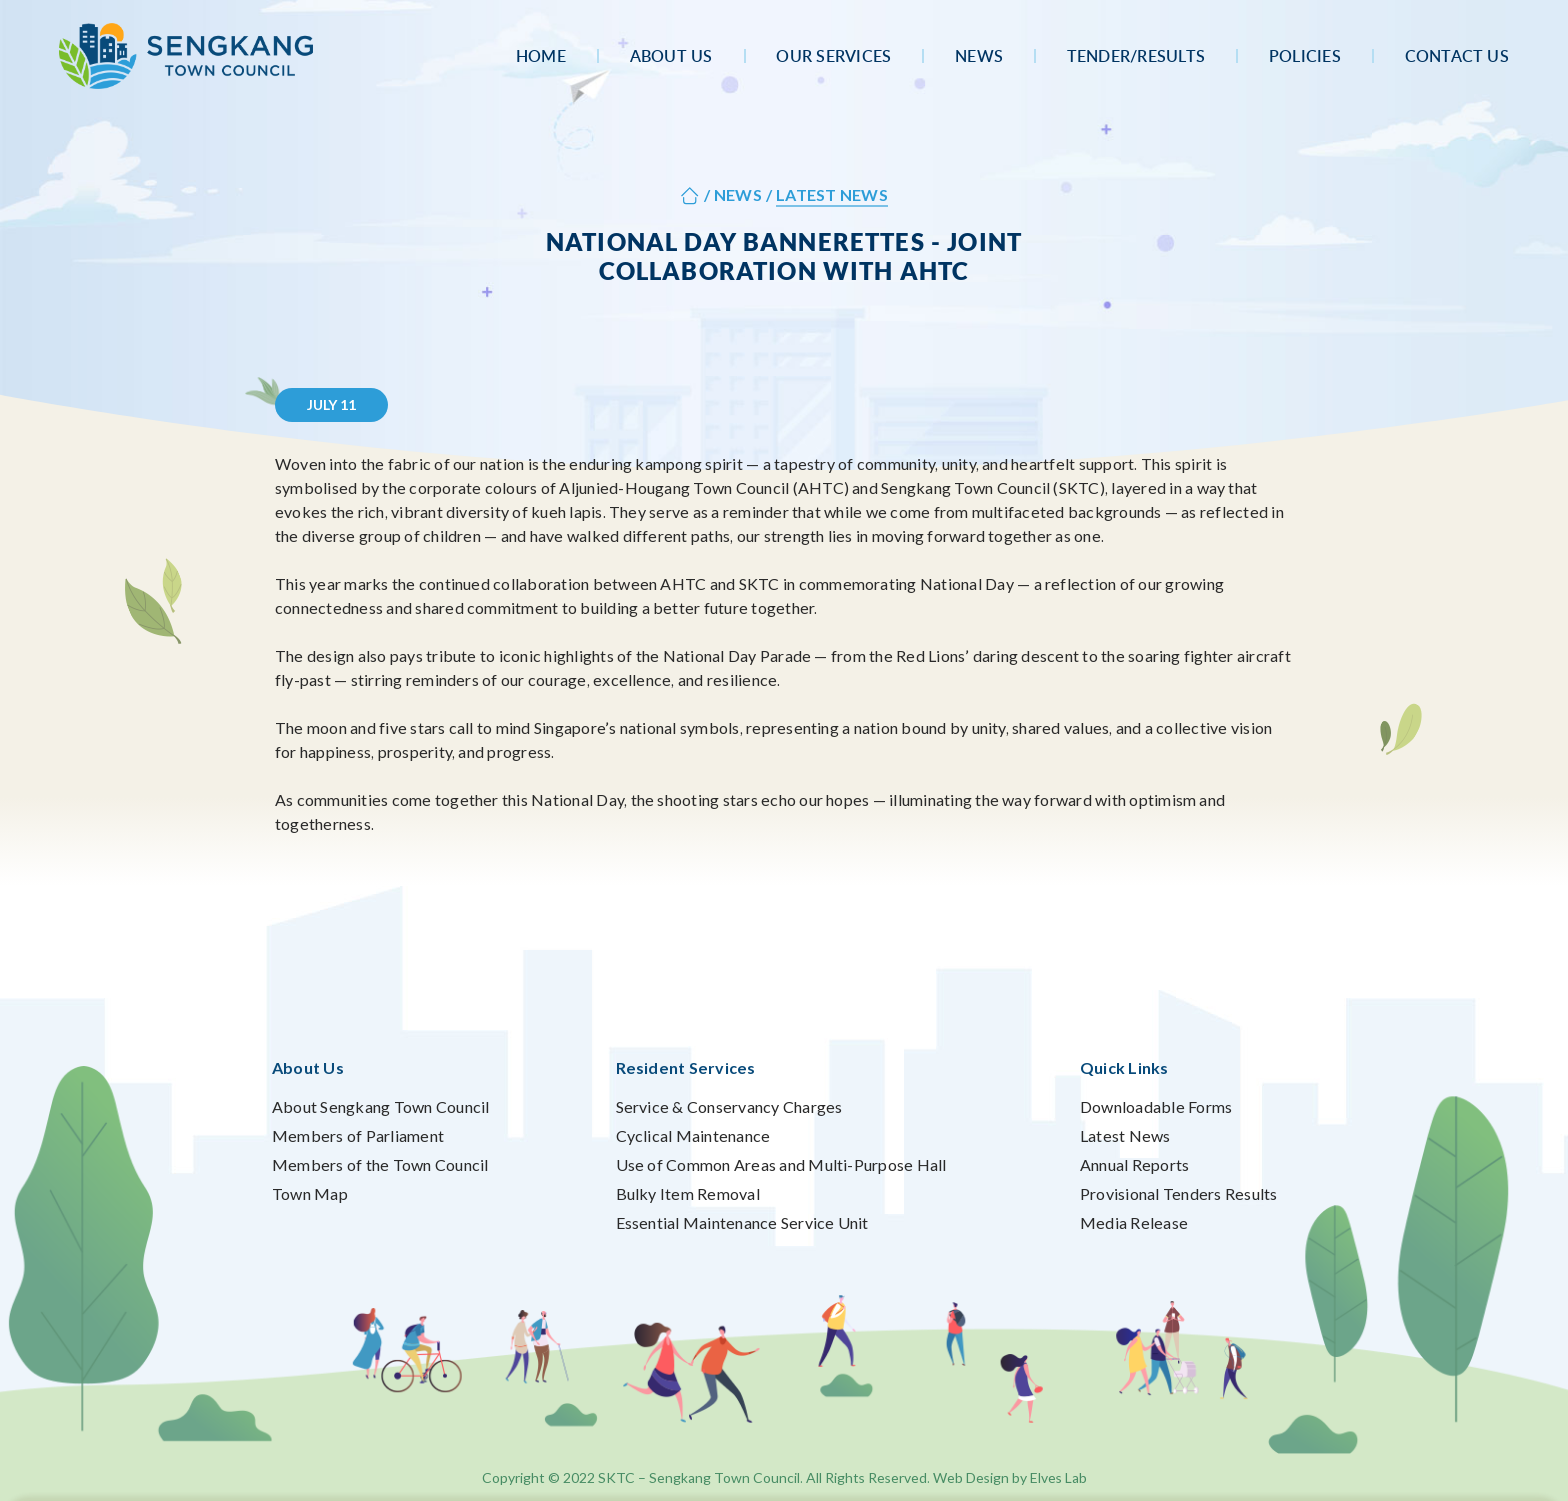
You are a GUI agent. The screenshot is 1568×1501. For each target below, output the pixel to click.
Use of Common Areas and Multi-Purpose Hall (781, 1164)
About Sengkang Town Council (380, 1106)
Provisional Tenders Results (1178, 1193)
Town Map (310, 1193)
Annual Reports (1134, 1164)
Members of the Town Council (380, 1164)
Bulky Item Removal (688, 1193)
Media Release (1134, 1222)
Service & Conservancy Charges (729, 1106)
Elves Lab (1058, 1477)
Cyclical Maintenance (693, 1135)
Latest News (1125, 1135)
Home (541, 56)
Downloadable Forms (1156, 1106)
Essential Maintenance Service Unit (742, 1222)
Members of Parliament (358, 1135)
